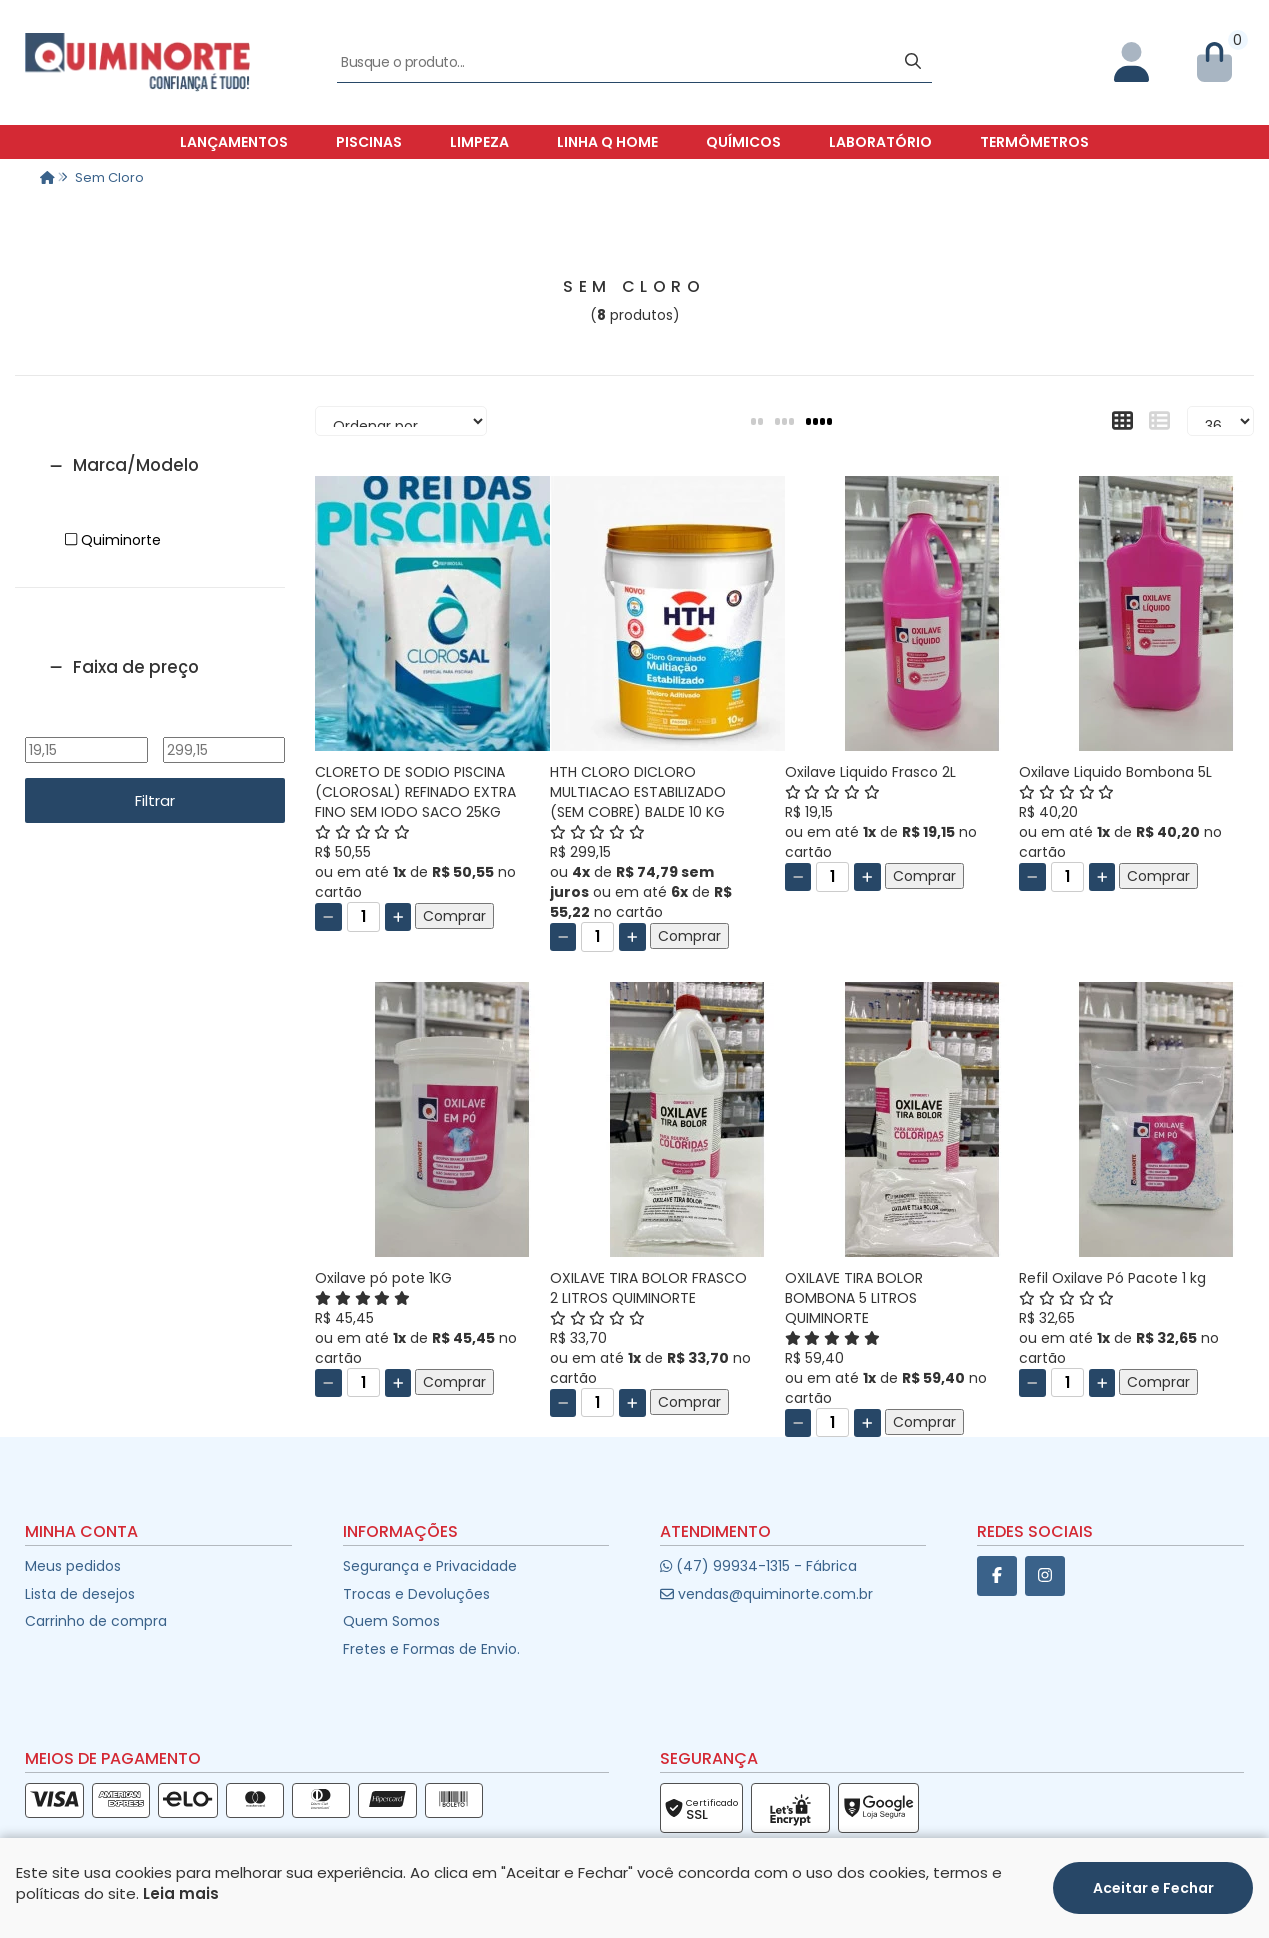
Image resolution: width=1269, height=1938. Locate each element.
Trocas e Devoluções (416, 1594)
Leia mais (181, 1893)
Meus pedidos (73, 1566)
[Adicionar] (398, 917)
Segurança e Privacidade (430, 1566)
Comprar (454, 916)
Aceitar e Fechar (1153, 1888)
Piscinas (369, 142)
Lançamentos (234, 142)
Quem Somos (391, 1621)
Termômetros (1034, 142)
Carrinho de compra (96, 1621)
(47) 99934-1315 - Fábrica (758, 1566)
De (86, 723)
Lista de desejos (80, 1594)
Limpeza (479, 142)
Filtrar (155, 800)
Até (223, 723)
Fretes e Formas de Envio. (431, 1649)
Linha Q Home (607, 142)
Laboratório (880, 142)
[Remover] (328, 917)
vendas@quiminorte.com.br (766, 1594)
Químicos (743, 142)
